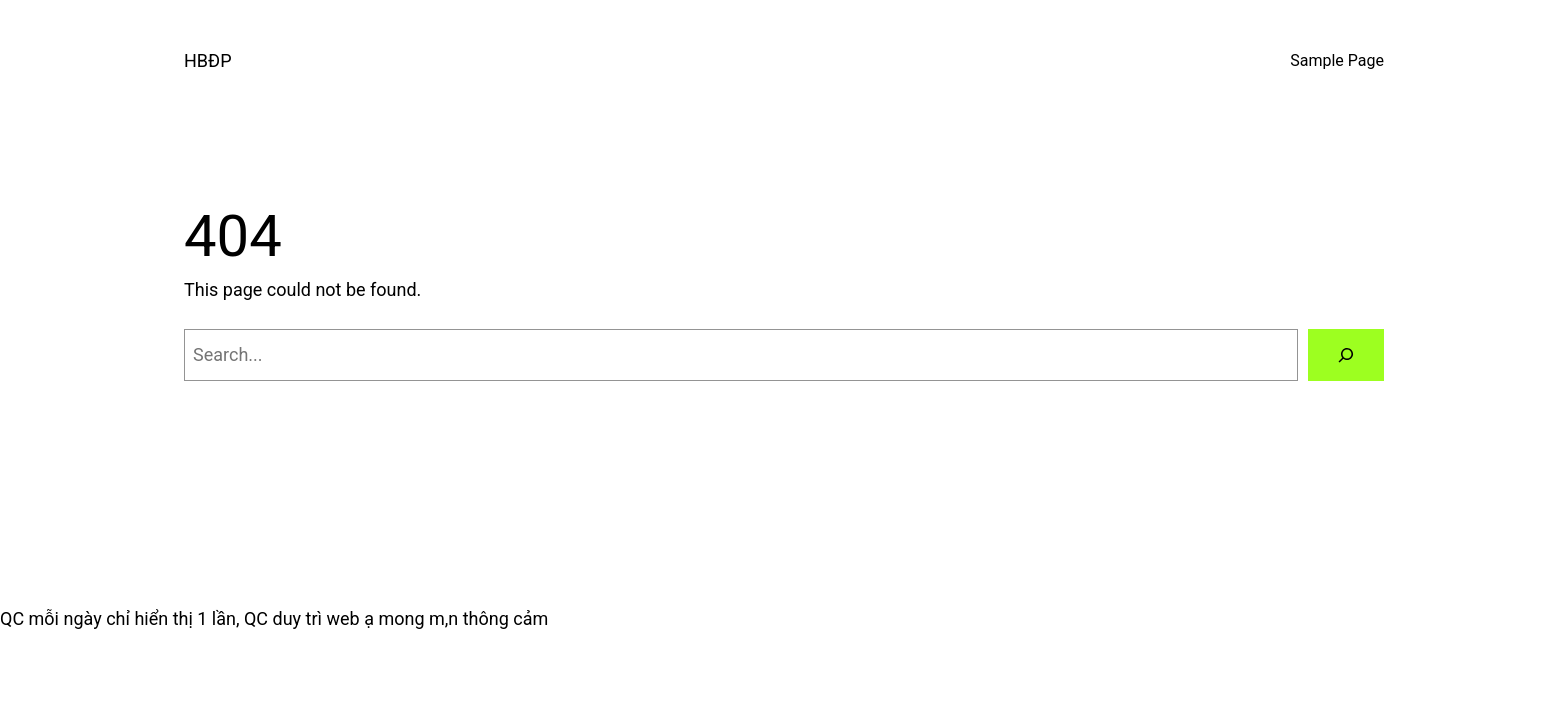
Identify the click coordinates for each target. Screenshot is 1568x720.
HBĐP (208, 60)
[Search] (1346, 355)
